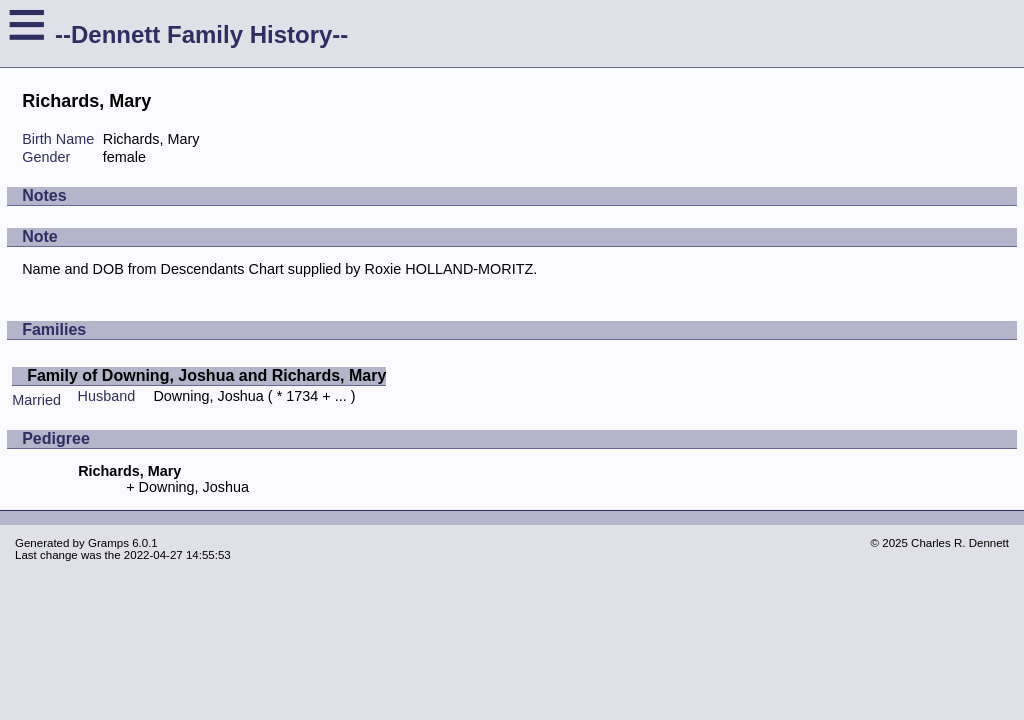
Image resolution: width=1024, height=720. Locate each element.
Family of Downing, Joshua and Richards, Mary (206, 375)
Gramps (108, 543)
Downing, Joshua (208, 396)
